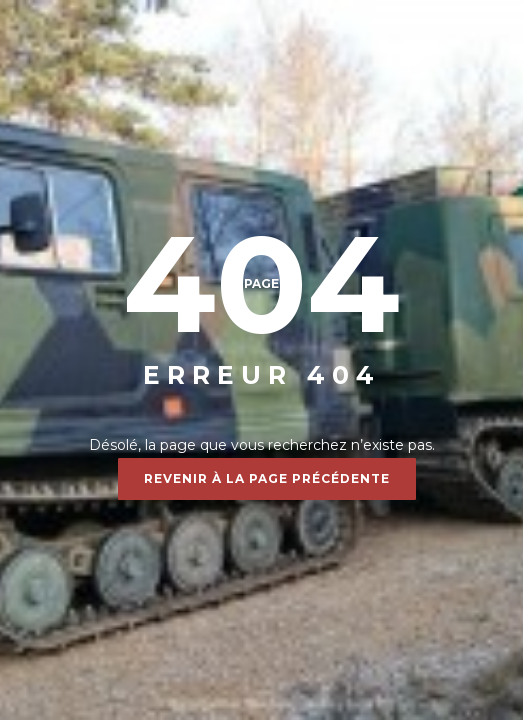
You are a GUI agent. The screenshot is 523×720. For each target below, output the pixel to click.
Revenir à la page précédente (267, 478)
